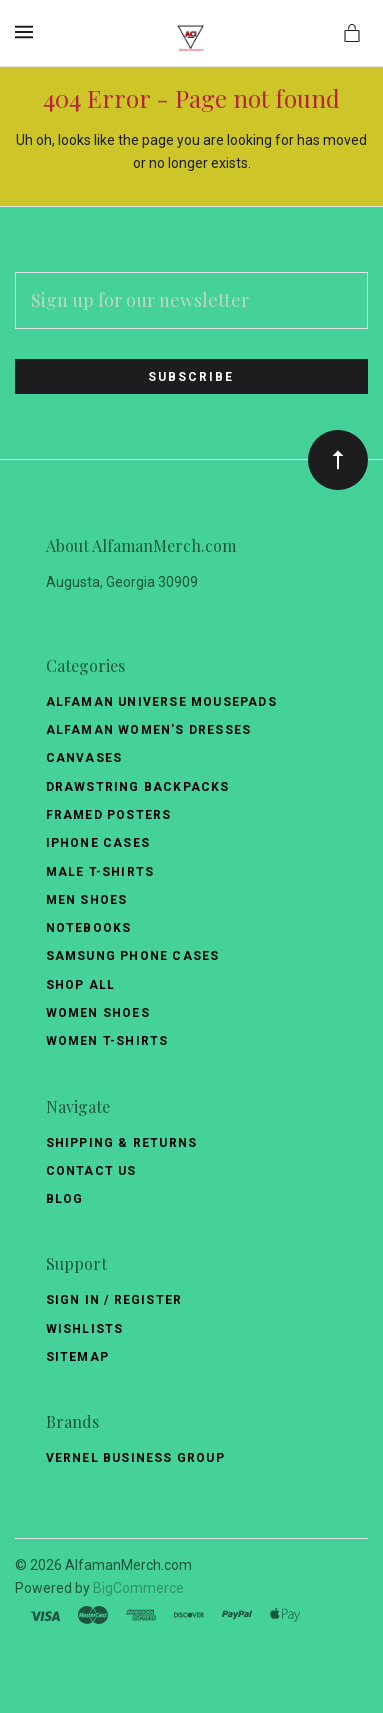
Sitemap (77, 1357)
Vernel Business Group (135, 1458)
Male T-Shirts (100, 872)
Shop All (81, 985)
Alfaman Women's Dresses (149, 730)
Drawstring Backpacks (138, 787)
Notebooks (89, 928)
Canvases (84, 758)
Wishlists (85, 1329)
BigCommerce (138, 1588)
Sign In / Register (114, 1300)
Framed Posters (109, 815)
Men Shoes (87, 900)
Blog (65, 1199)
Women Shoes (98, 1013)
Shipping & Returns (122, 1143)
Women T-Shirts (107, 1041)
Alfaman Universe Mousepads (161, 702)
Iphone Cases (98, 843)
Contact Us (91, 1171)
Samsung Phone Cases (133, 956)
